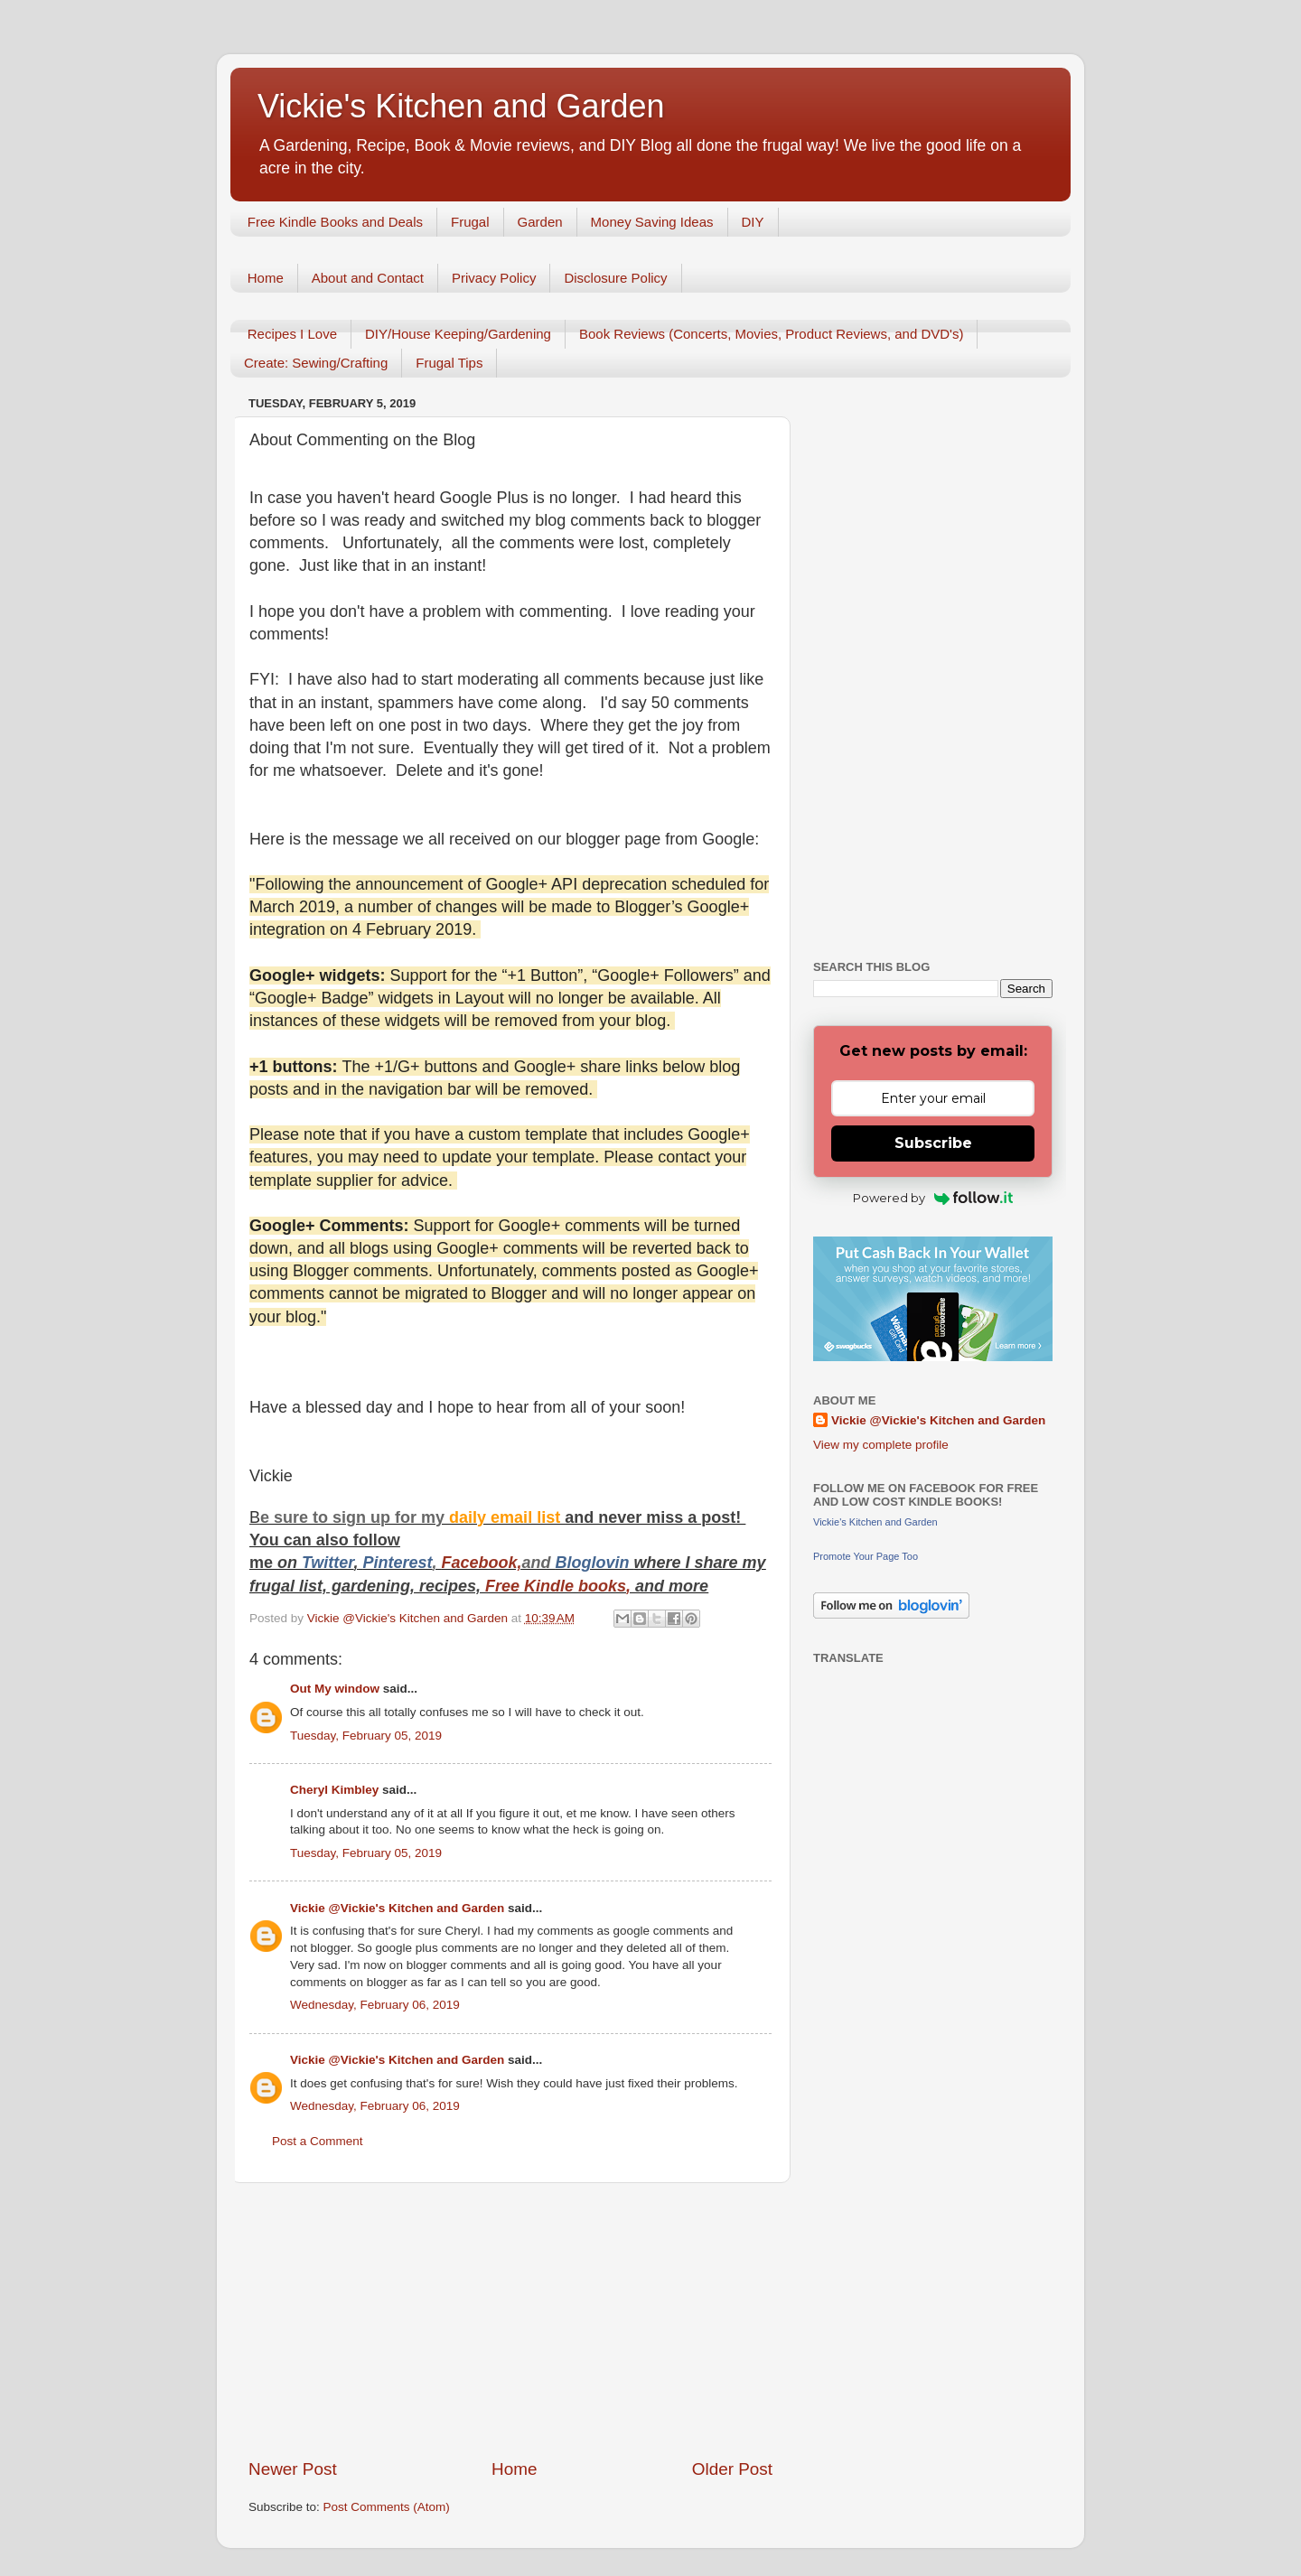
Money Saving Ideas (652, 221)
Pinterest (397, 1563)
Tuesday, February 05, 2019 (366, 1735)
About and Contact (368, 277)
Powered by (933, 1197)
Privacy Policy (494, 277)
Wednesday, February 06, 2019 (375, 2004)
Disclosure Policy (615, 277)
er (346, 1563)
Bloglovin (595, 1563)
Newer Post (292, 2468)
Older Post (732, 2468)
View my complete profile (881, 1444)
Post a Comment (317, 2141)
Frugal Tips (449, 362)
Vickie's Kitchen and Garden (460, 106)
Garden (540, 221)
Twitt (320, 1563)
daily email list (507, 1517)
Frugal (470, 221)
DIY (753, 221)
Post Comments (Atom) (386, 2507)
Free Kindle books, (558, 1586)
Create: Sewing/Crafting (316, 362)
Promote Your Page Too (865, 1556)
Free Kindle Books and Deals (335, 221)
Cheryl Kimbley (334, 1790)
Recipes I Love (292, 333)
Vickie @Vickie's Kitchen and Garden (397, 1908)
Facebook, (481, 1563)
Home (266, 277)
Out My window (334, 1688)
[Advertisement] (510, 2320)
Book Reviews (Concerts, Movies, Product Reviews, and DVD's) (771, 333)
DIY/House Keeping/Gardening (458, 333)
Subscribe (933, 1143)
